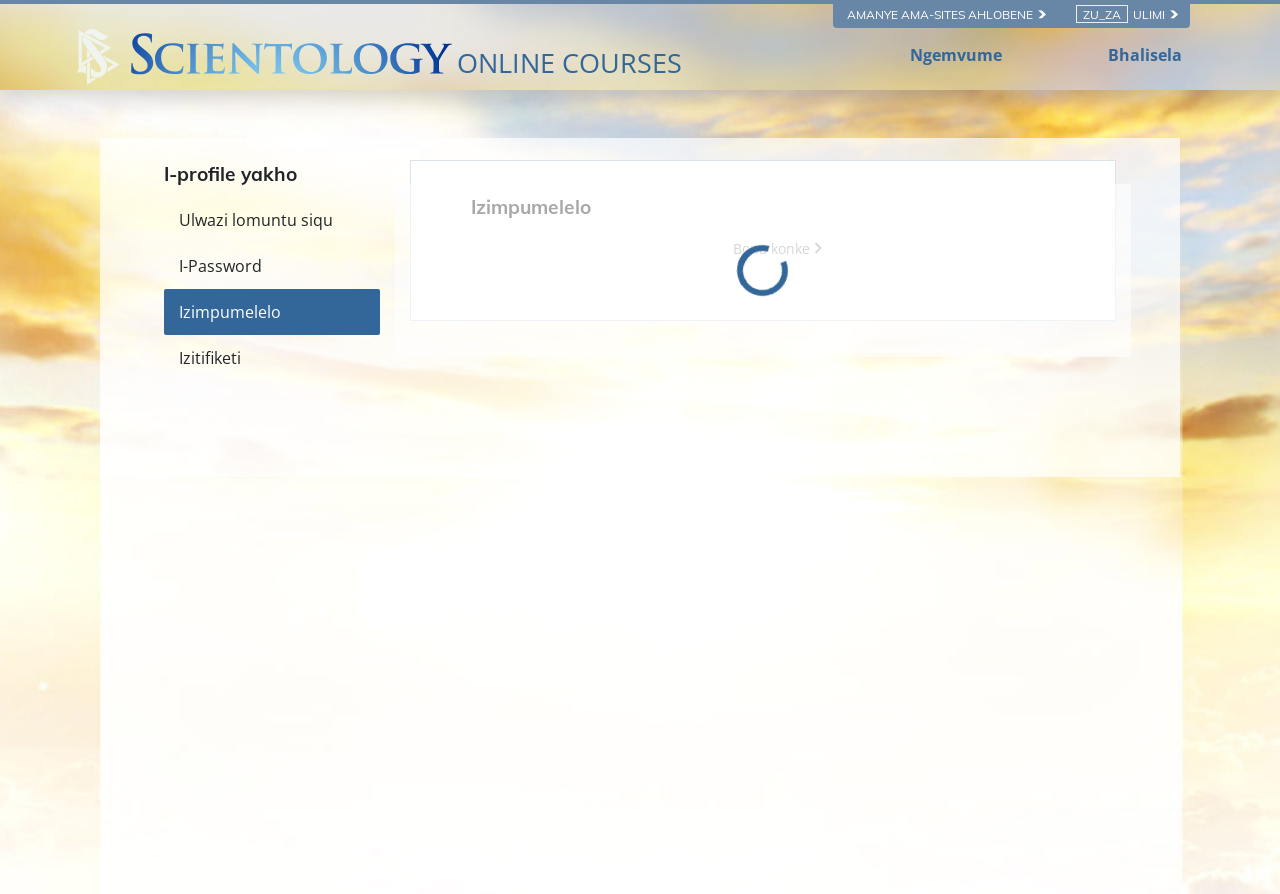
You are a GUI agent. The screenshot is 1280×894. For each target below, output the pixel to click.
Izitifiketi (210, 358)
